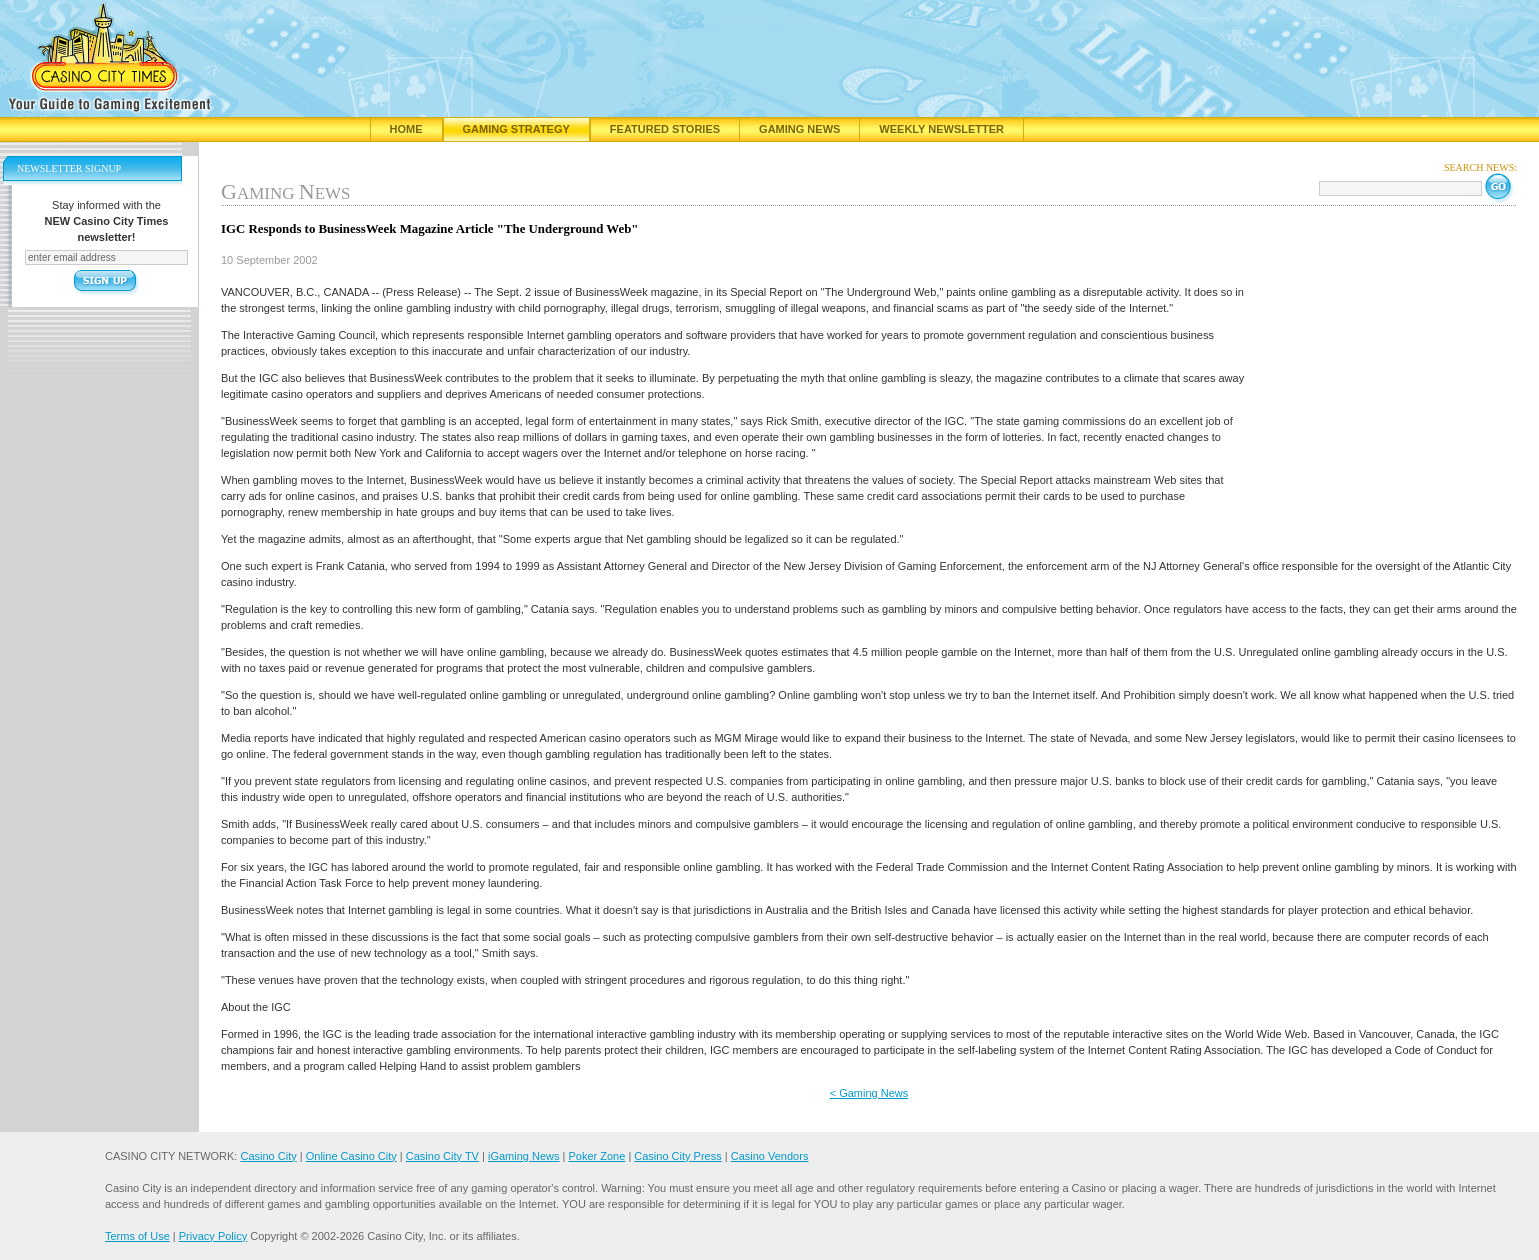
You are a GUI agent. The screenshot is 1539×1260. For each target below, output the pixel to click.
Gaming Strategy (516, 129)
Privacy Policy (213, 1236)
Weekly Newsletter (941, 129)
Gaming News (799, 129)
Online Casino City (351, 1156)
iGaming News (524, 1156)
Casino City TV (442, 1156)
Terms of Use (137, 1236)
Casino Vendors (770, 1156)
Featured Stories (665, 129)
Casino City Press (677, 1156)
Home (406, 129)
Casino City (268, 1156)
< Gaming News (869, 1093)
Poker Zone (596, 1156)
